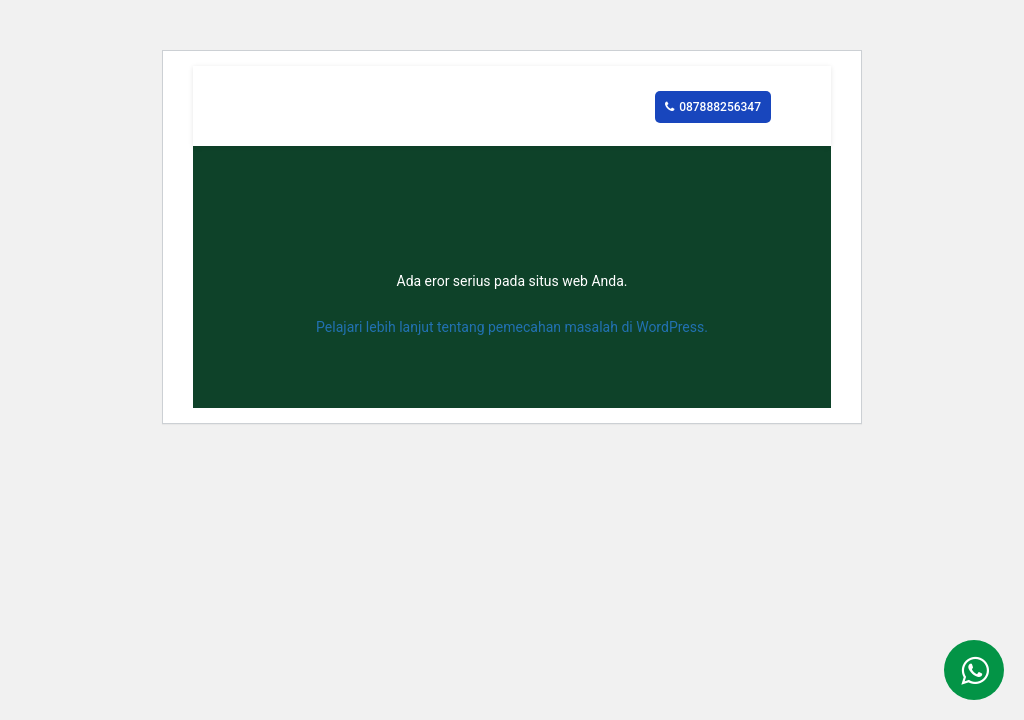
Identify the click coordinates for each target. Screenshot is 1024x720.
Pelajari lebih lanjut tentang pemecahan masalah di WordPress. (512, 327)
